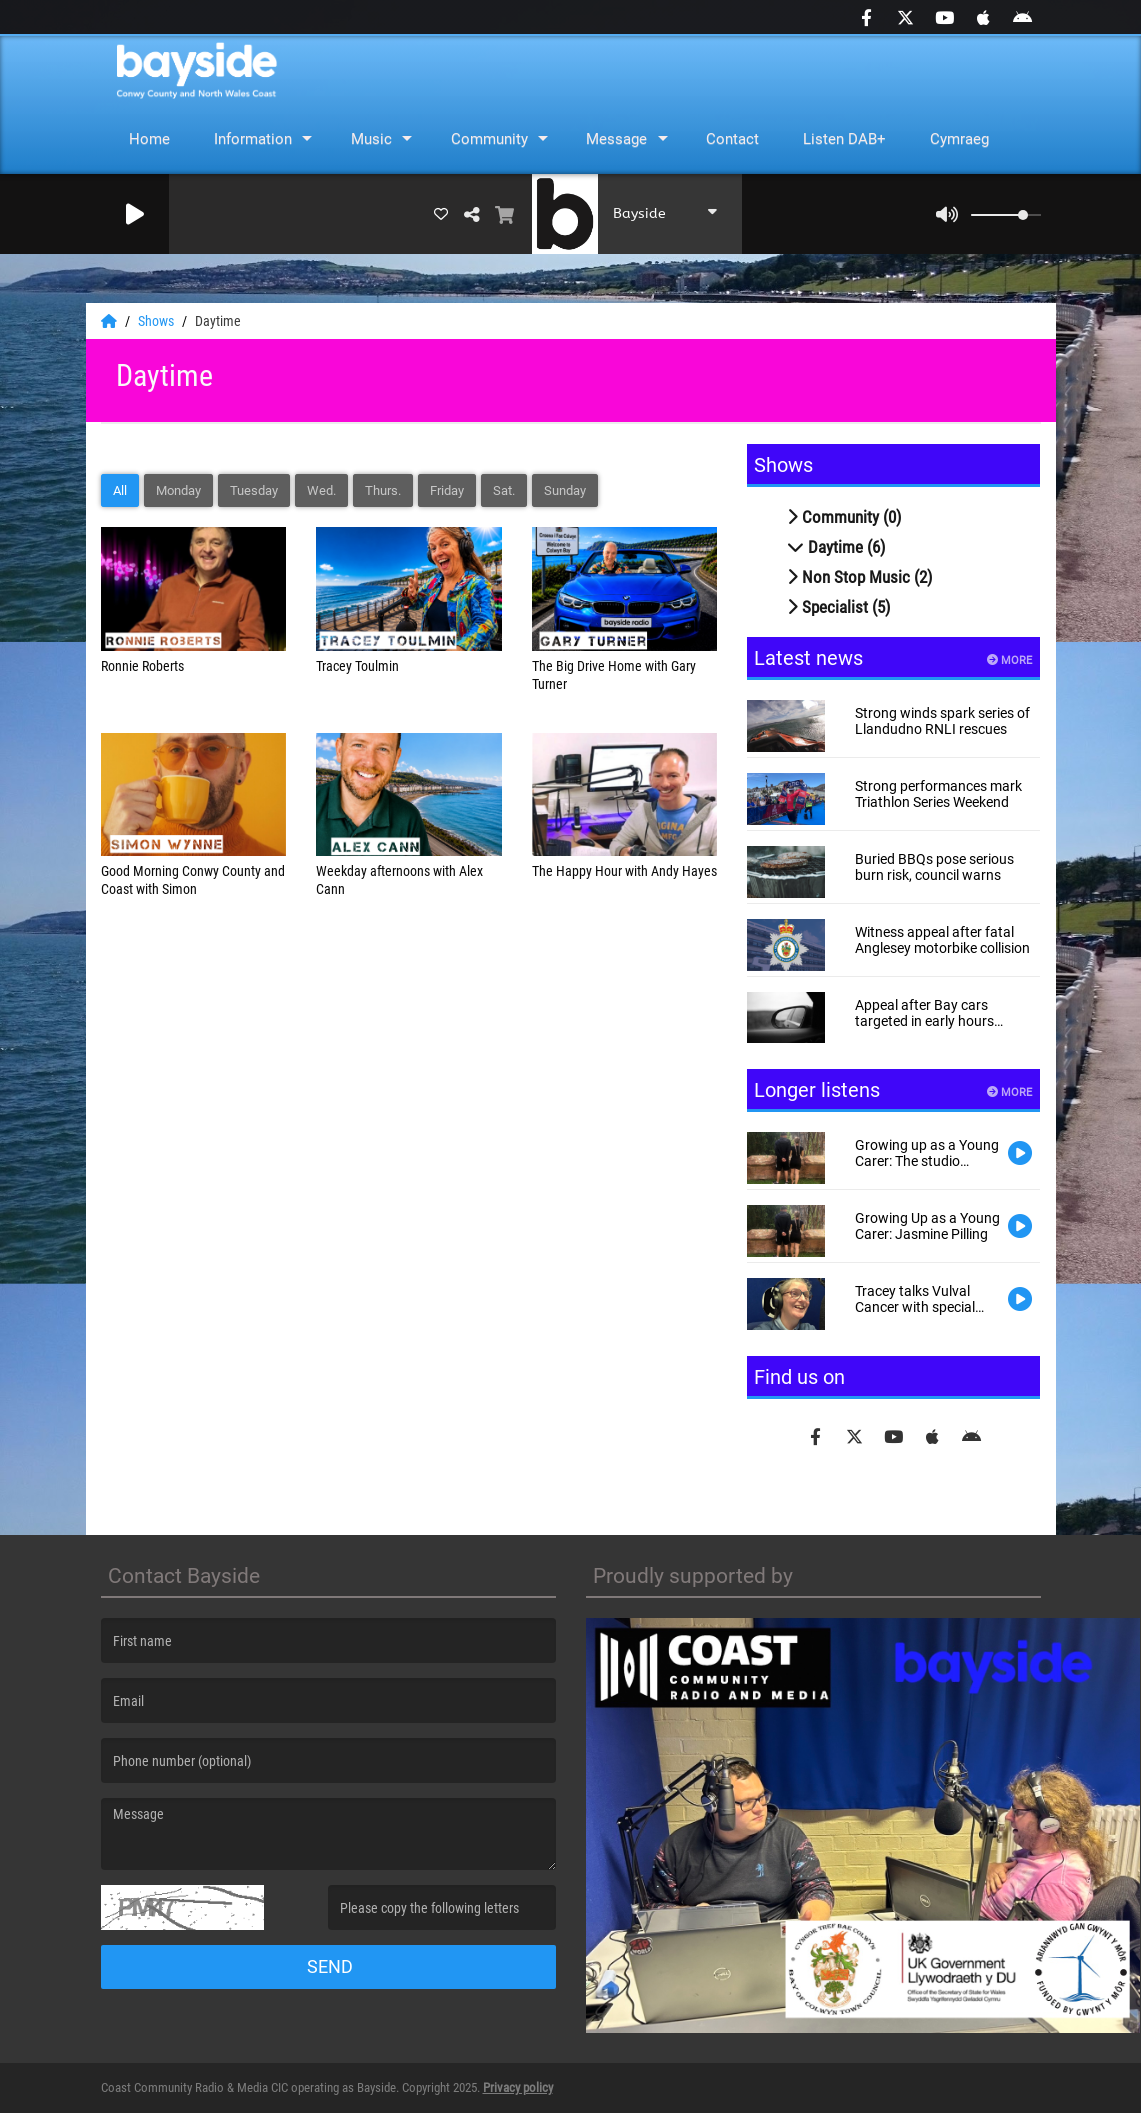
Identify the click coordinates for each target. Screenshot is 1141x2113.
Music (371, 139)
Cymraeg (959, 139)
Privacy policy (518, 2087)
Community (489, 139)
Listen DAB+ (844, 139)
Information (253, 139)
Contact (732, 139)
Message (616, 139)
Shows (157, 321)
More (1009, 660)
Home (149, 139)
